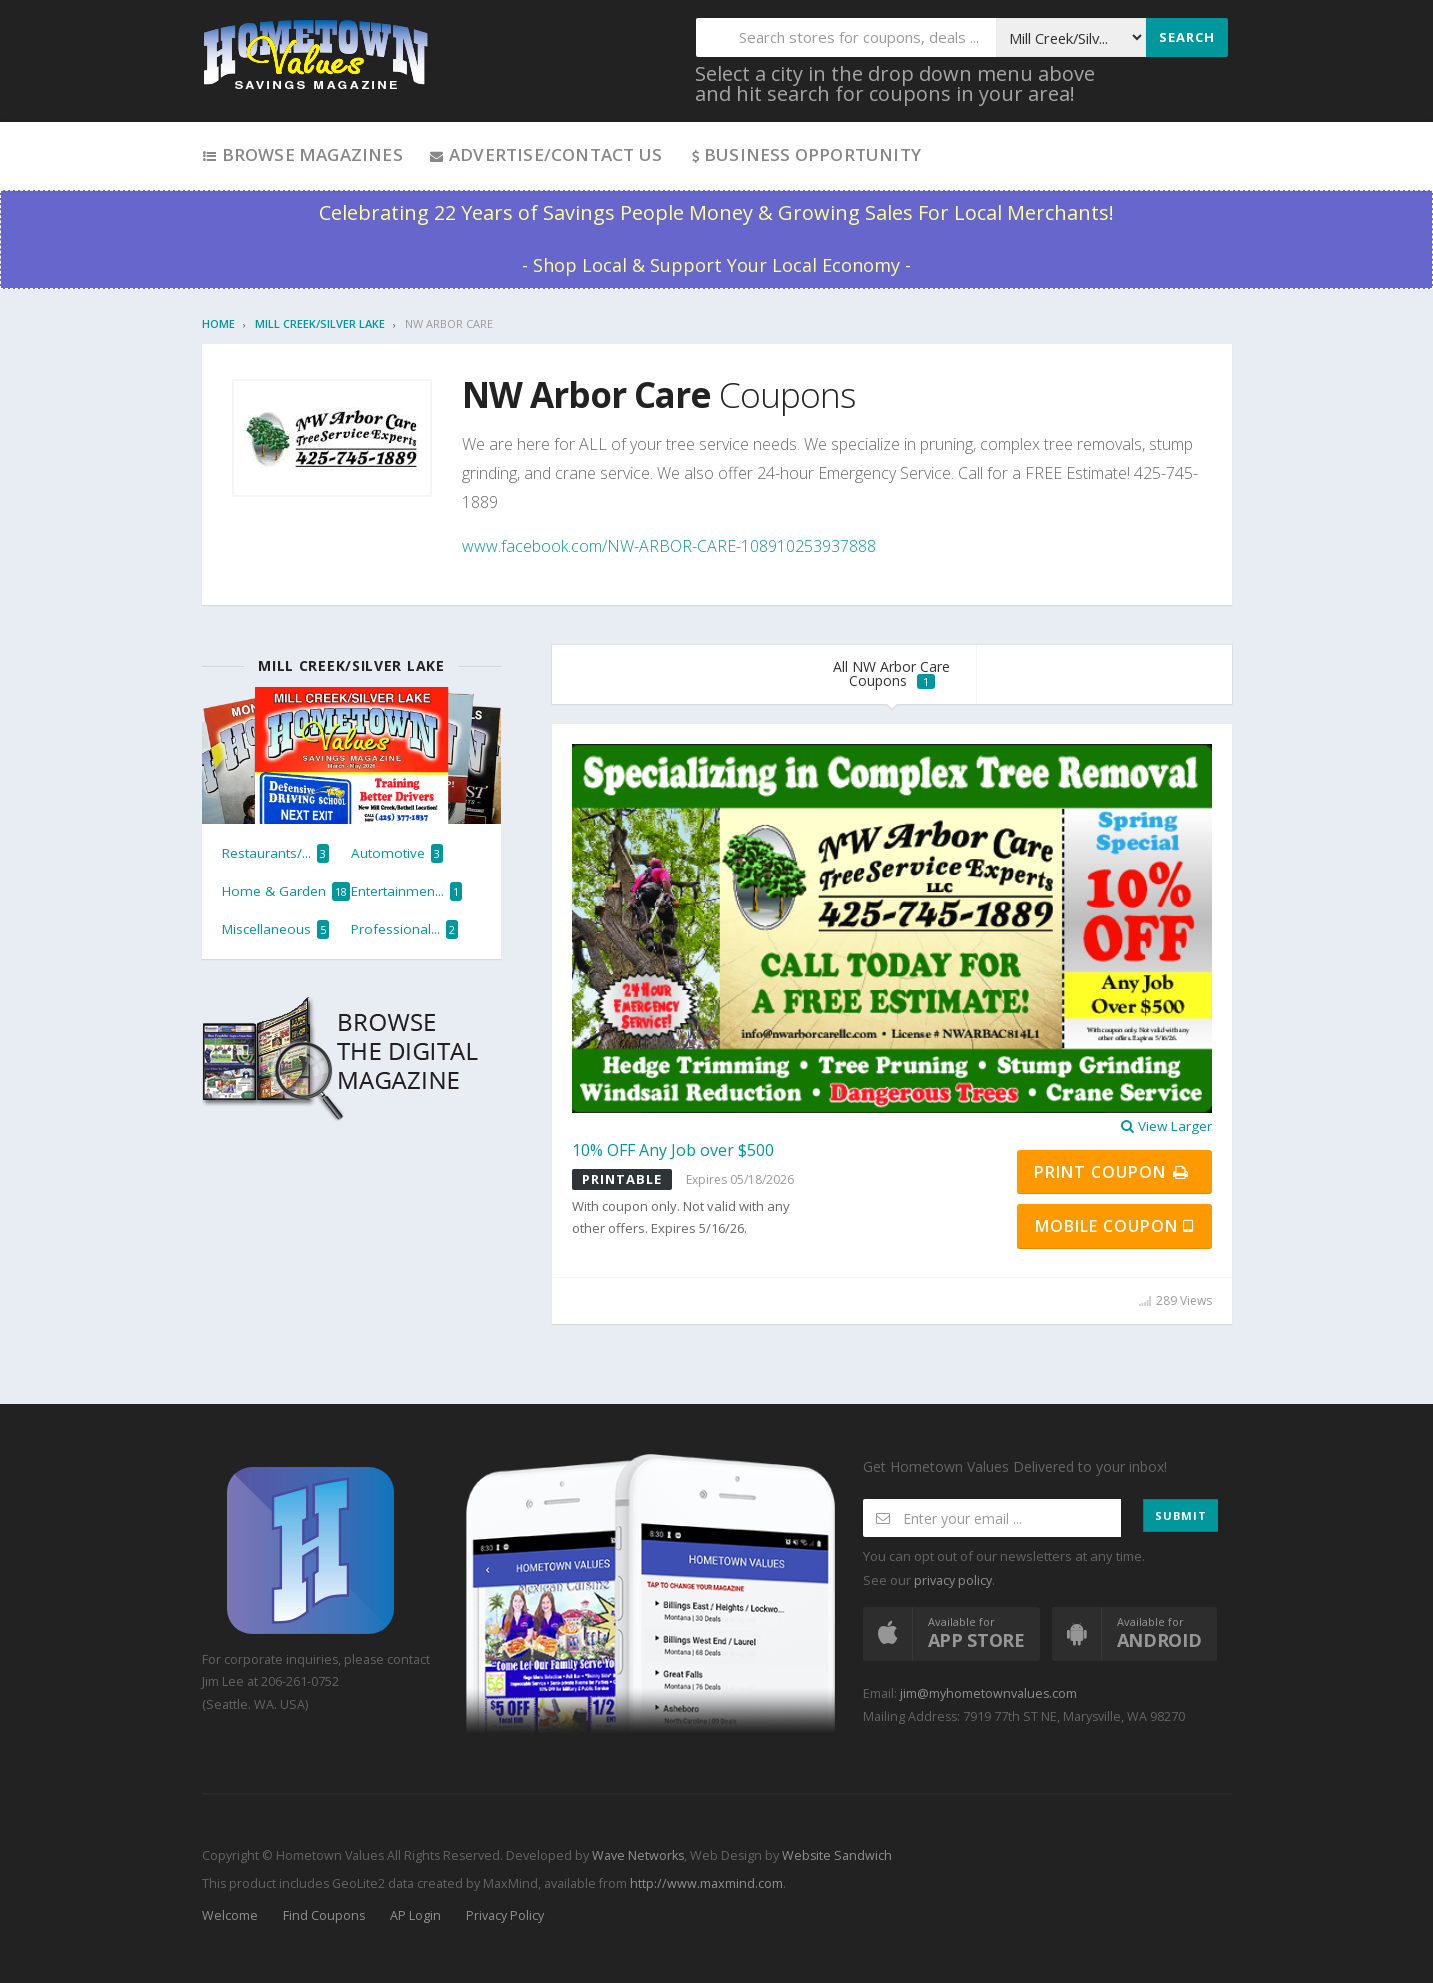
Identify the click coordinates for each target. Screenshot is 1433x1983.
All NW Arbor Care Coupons (891, 673)
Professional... (404, 929)
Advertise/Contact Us (545, 154)
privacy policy (953, 1580)
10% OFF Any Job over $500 (673, 1150)
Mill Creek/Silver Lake (320, 323)
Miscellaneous (275, 929)
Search (1187, 37)
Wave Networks (636, 1855)
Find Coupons (324, 1915)
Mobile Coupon (1114, 1226)
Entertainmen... (406, 891)
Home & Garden (286, 891)
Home (218, 323)
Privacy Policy (505, 1915)
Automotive (397, 853)
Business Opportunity (804, 154)
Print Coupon (1112, 1172)
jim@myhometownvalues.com (988, 1693)
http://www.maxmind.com (706, 1883)
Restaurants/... (275, 853)
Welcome (230, 1915)
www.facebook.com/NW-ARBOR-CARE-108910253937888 (669, 546)
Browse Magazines (302, 154)
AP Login (415, 1915)
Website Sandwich (835, 1855)
